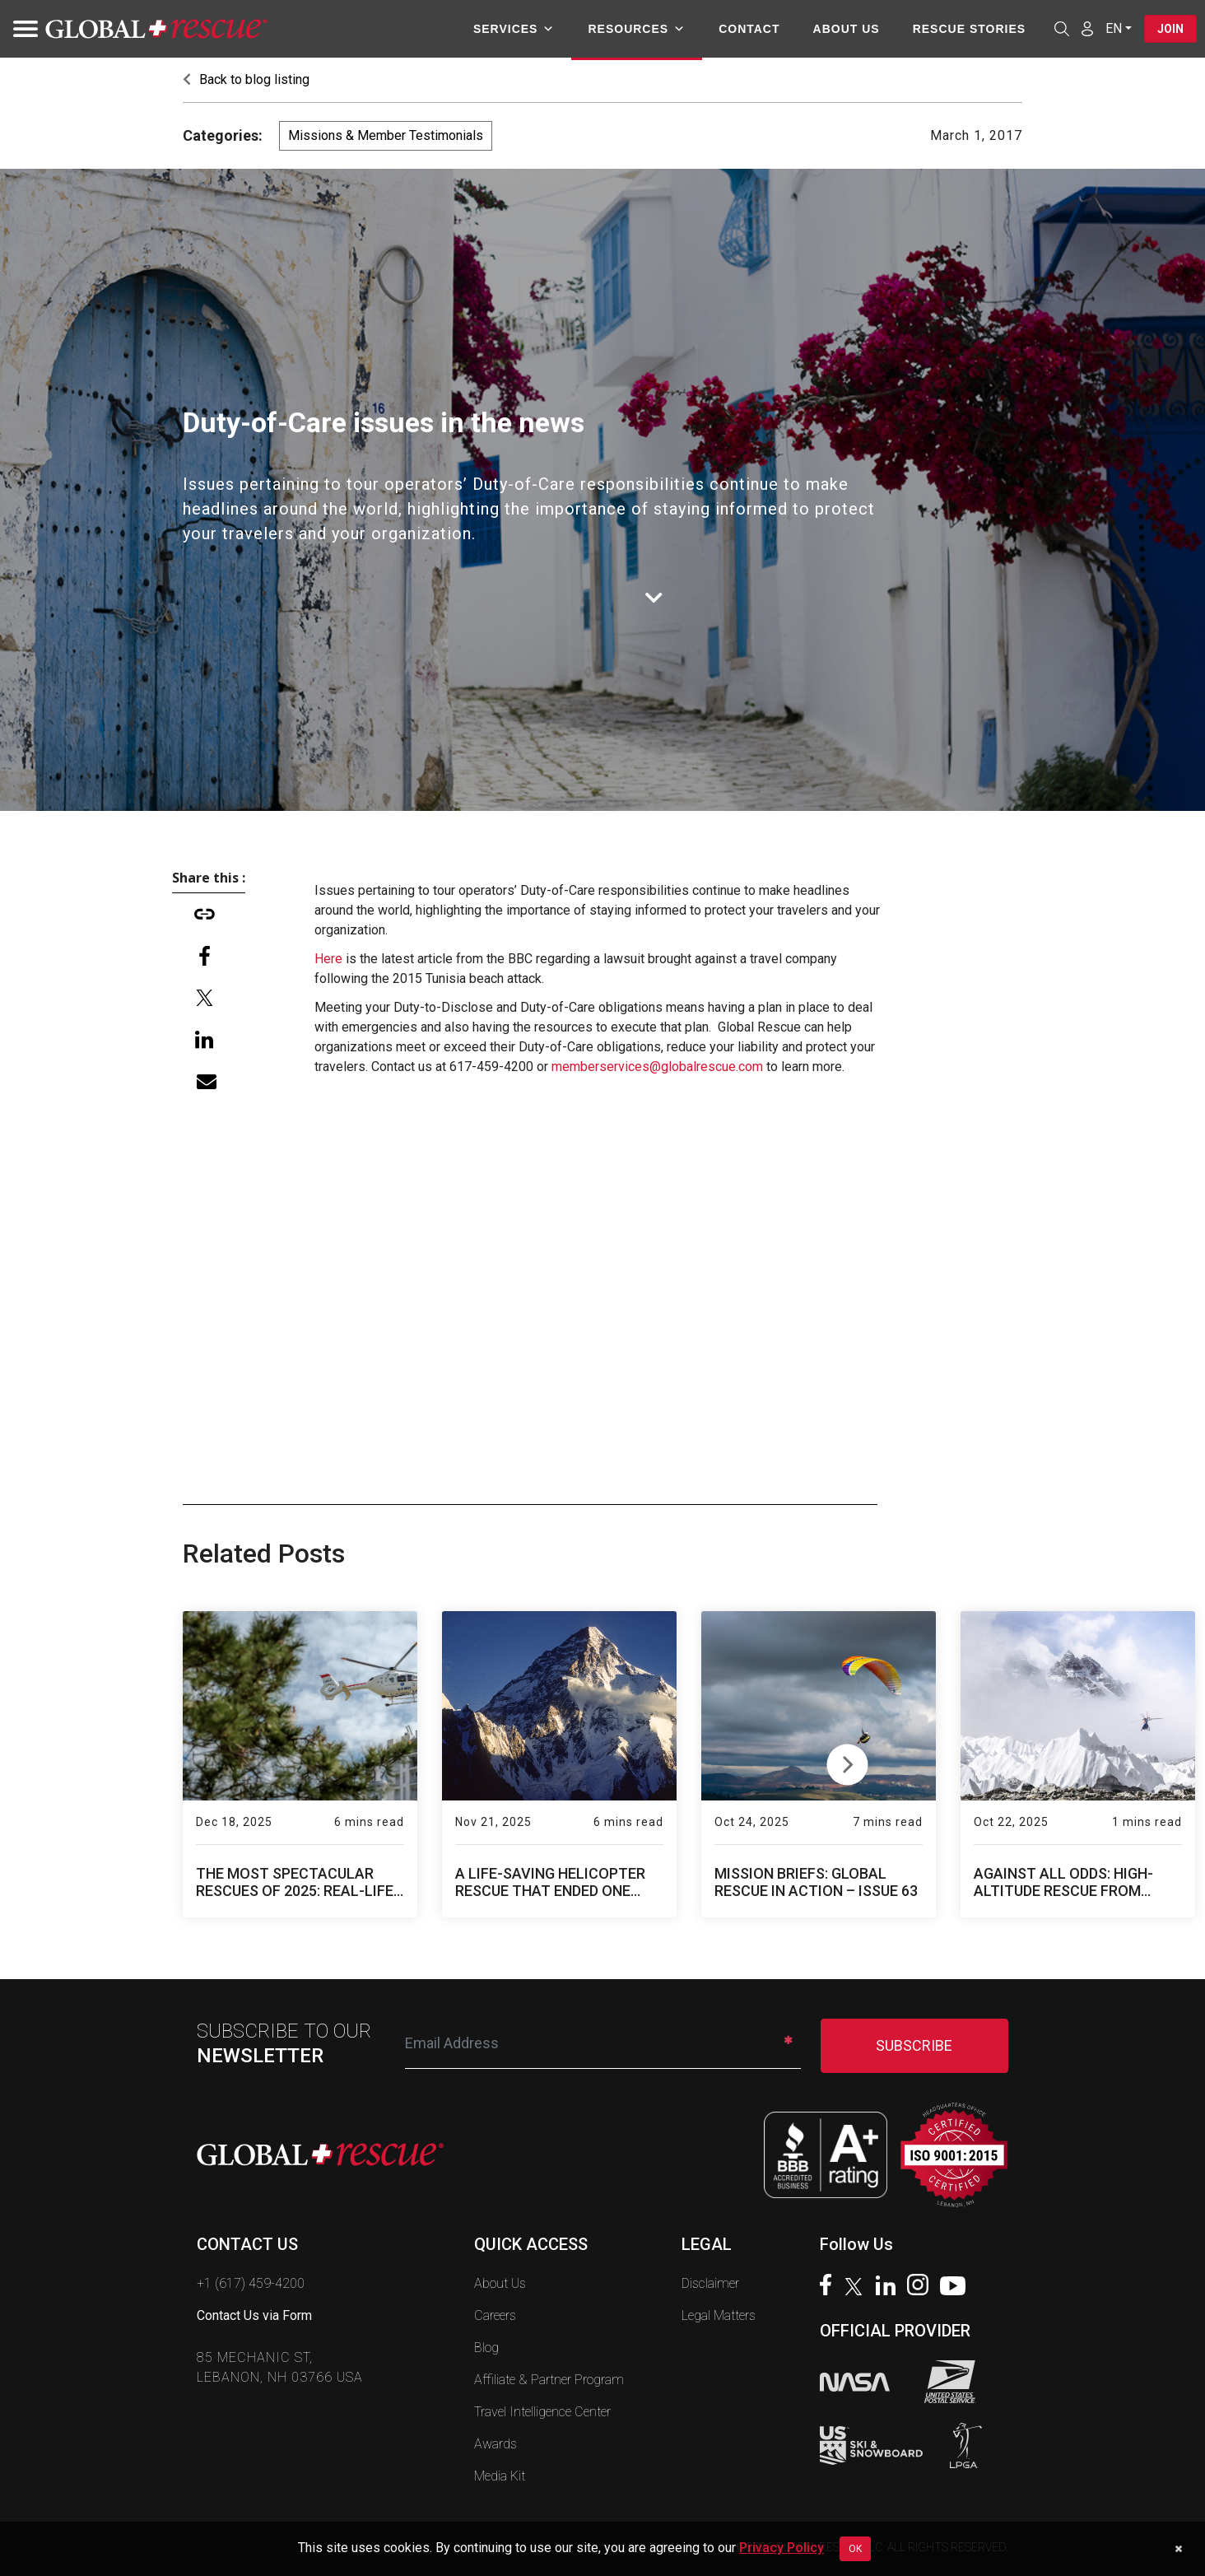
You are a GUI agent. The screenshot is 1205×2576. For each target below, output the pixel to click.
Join (1170, 28)
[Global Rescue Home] (156, 29)
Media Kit (499, 2476)
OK (855, 2549)
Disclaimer (710, 2283)
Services (514, 28)
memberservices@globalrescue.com (657, 1066)
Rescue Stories (968, 28)
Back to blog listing (246, 79)
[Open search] (1061, 28)
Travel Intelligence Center (542, 2412)
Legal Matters (719, 2315)
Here (328, 959)
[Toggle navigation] (20, 28)
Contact (749, 28)
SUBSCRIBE (914, 2045)
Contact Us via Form (254, 2315)
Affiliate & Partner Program (549, 2379)
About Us (845, 28)
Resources (637, 28)
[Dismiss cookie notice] (1178, 2548)
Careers (495, 2315)
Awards (495, 2444)
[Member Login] (1087, 28)
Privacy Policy (781, 2547)
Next (847, 1761)
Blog (486, 2347)
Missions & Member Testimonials (385, 135)
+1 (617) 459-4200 (251, 2283)
